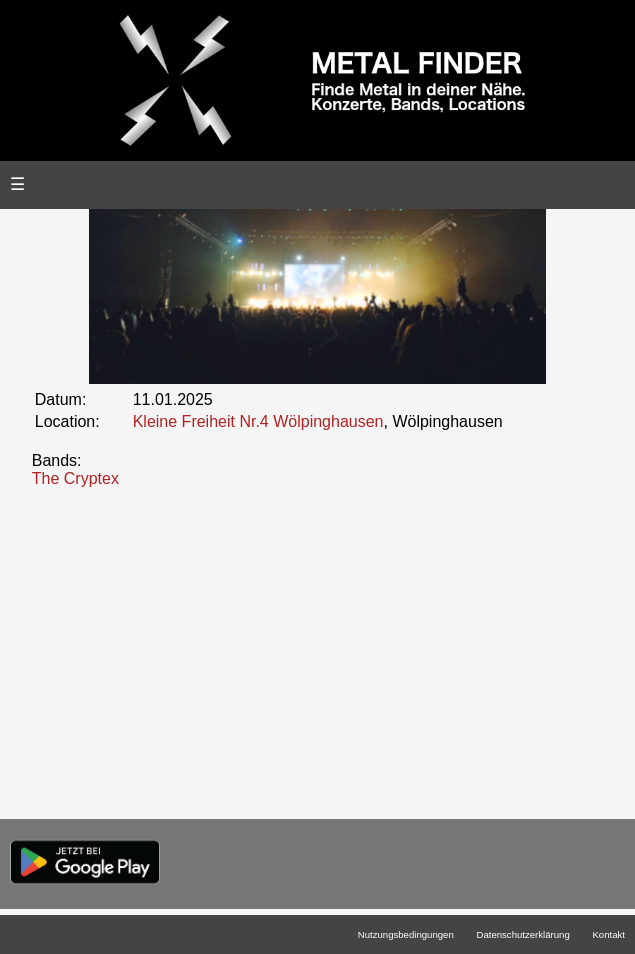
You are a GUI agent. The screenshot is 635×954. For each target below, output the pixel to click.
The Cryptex (75, 478)
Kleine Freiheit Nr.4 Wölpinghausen (258, 421)
